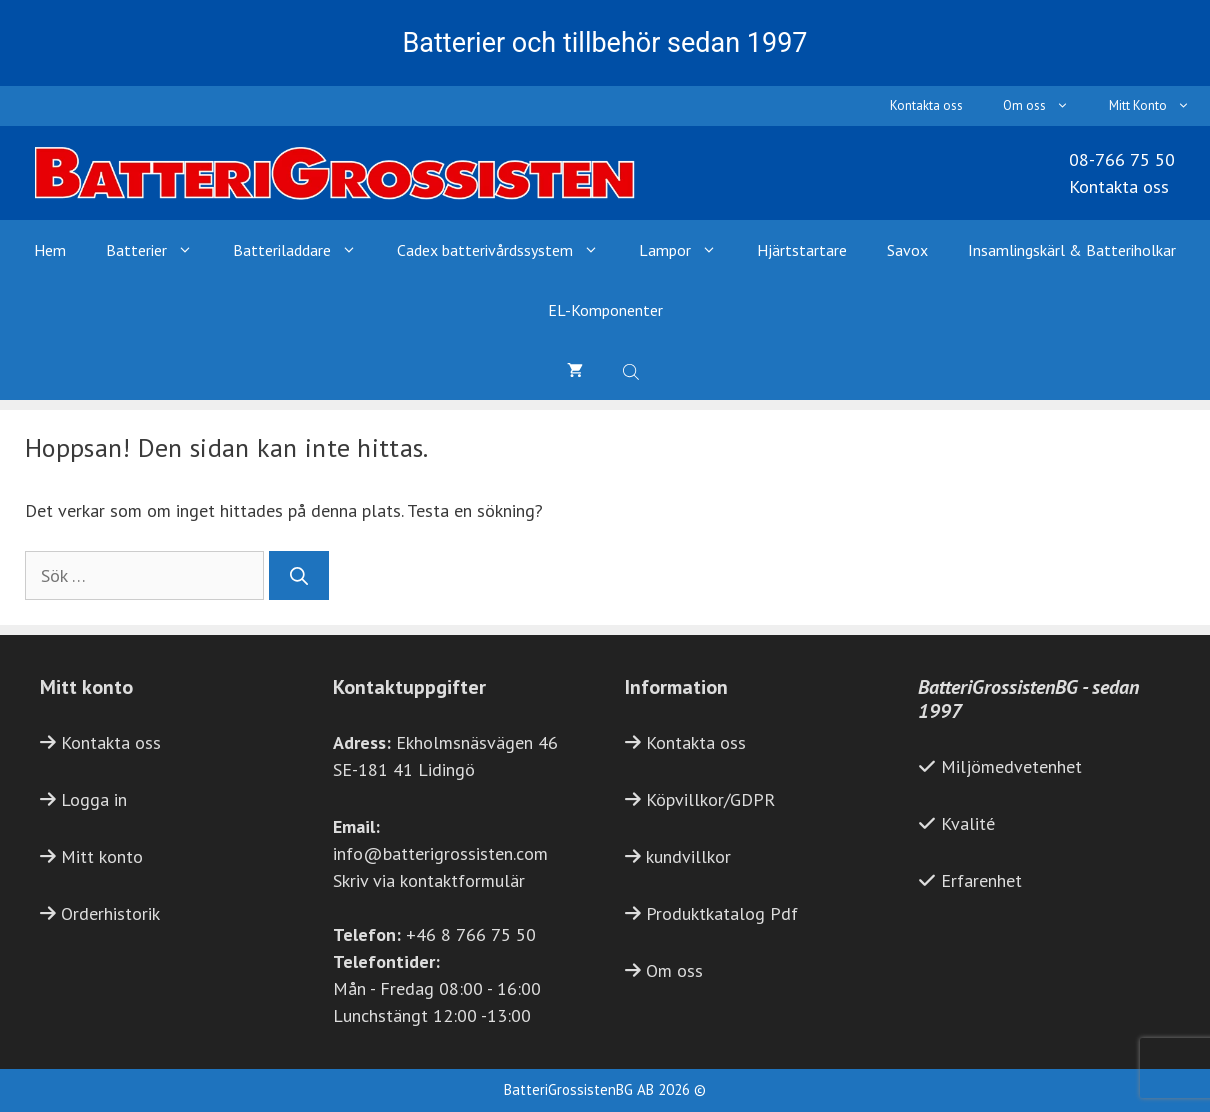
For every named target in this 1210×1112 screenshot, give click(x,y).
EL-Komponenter (605, 310)
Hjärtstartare (802, 250)
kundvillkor (688, 856)
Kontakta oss (926, 105)
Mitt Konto (1159, 106)
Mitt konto (102, 856)
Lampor (688, 250)
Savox (907, 250)
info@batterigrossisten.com (440, 853)
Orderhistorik (110, 913)
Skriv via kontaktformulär (429, 880)
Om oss (1046, 106)
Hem (50, 250)
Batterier (159, 250)
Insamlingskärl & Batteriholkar (1072, 250)
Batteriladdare (305, 250)
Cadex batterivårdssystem (508, 250)
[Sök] (299, 575)
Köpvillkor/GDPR (710, 799)
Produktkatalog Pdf (722, 913)
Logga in (94, 799)
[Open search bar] (633, 370)
